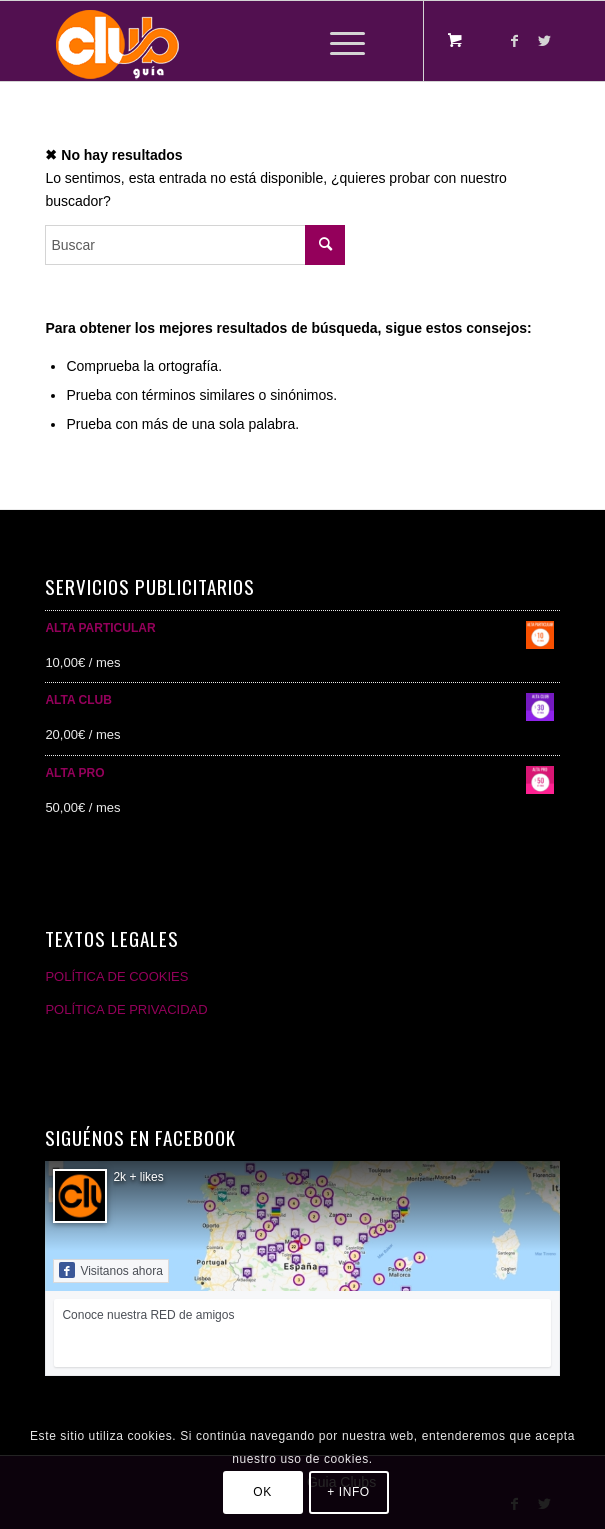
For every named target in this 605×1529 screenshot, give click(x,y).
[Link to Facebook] (515, 41)
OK (262, 1492)
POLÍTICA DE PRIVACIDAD (126, 1009)
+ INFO (348, 1492)
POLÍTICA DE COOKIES (116, 976)
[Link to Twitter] (545, 41)
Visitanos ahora (111, 1270)
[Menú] (337, 41)
